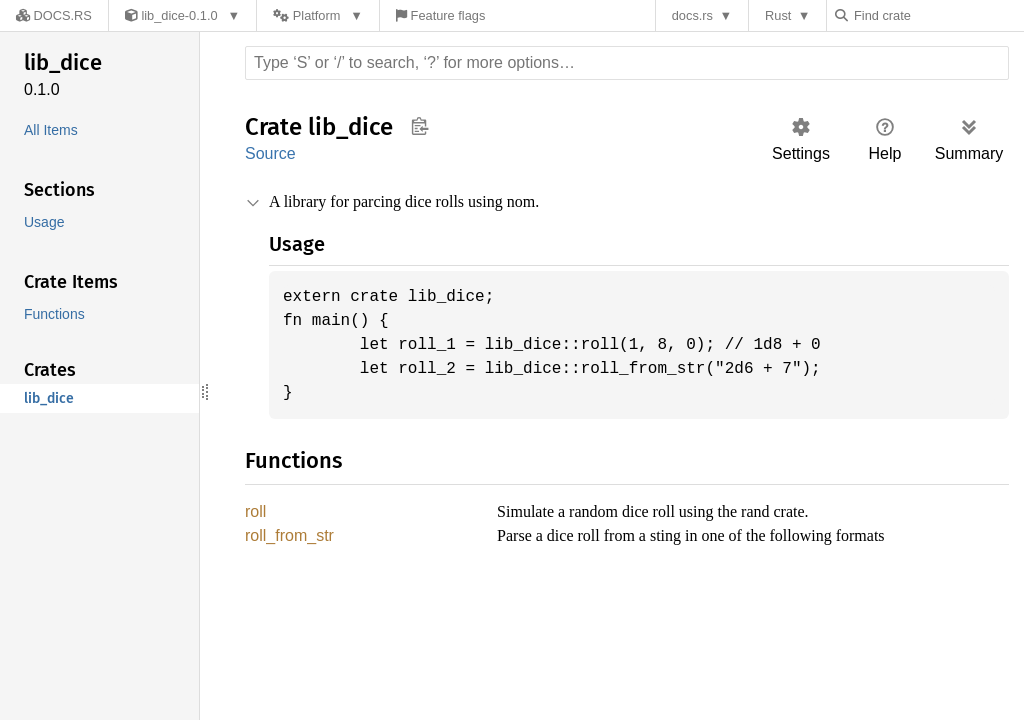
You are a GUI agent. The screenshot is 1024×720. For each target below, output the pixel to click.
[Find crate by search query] (940, 15)
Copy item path (419, 126)
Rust (783, 15)
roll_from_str (292, 537)
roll (257, 512)
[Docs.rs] (49, 15)
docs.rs (697, 15)
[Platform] (308, 15)
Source (270, 153)
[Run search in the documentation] (627, 63)
